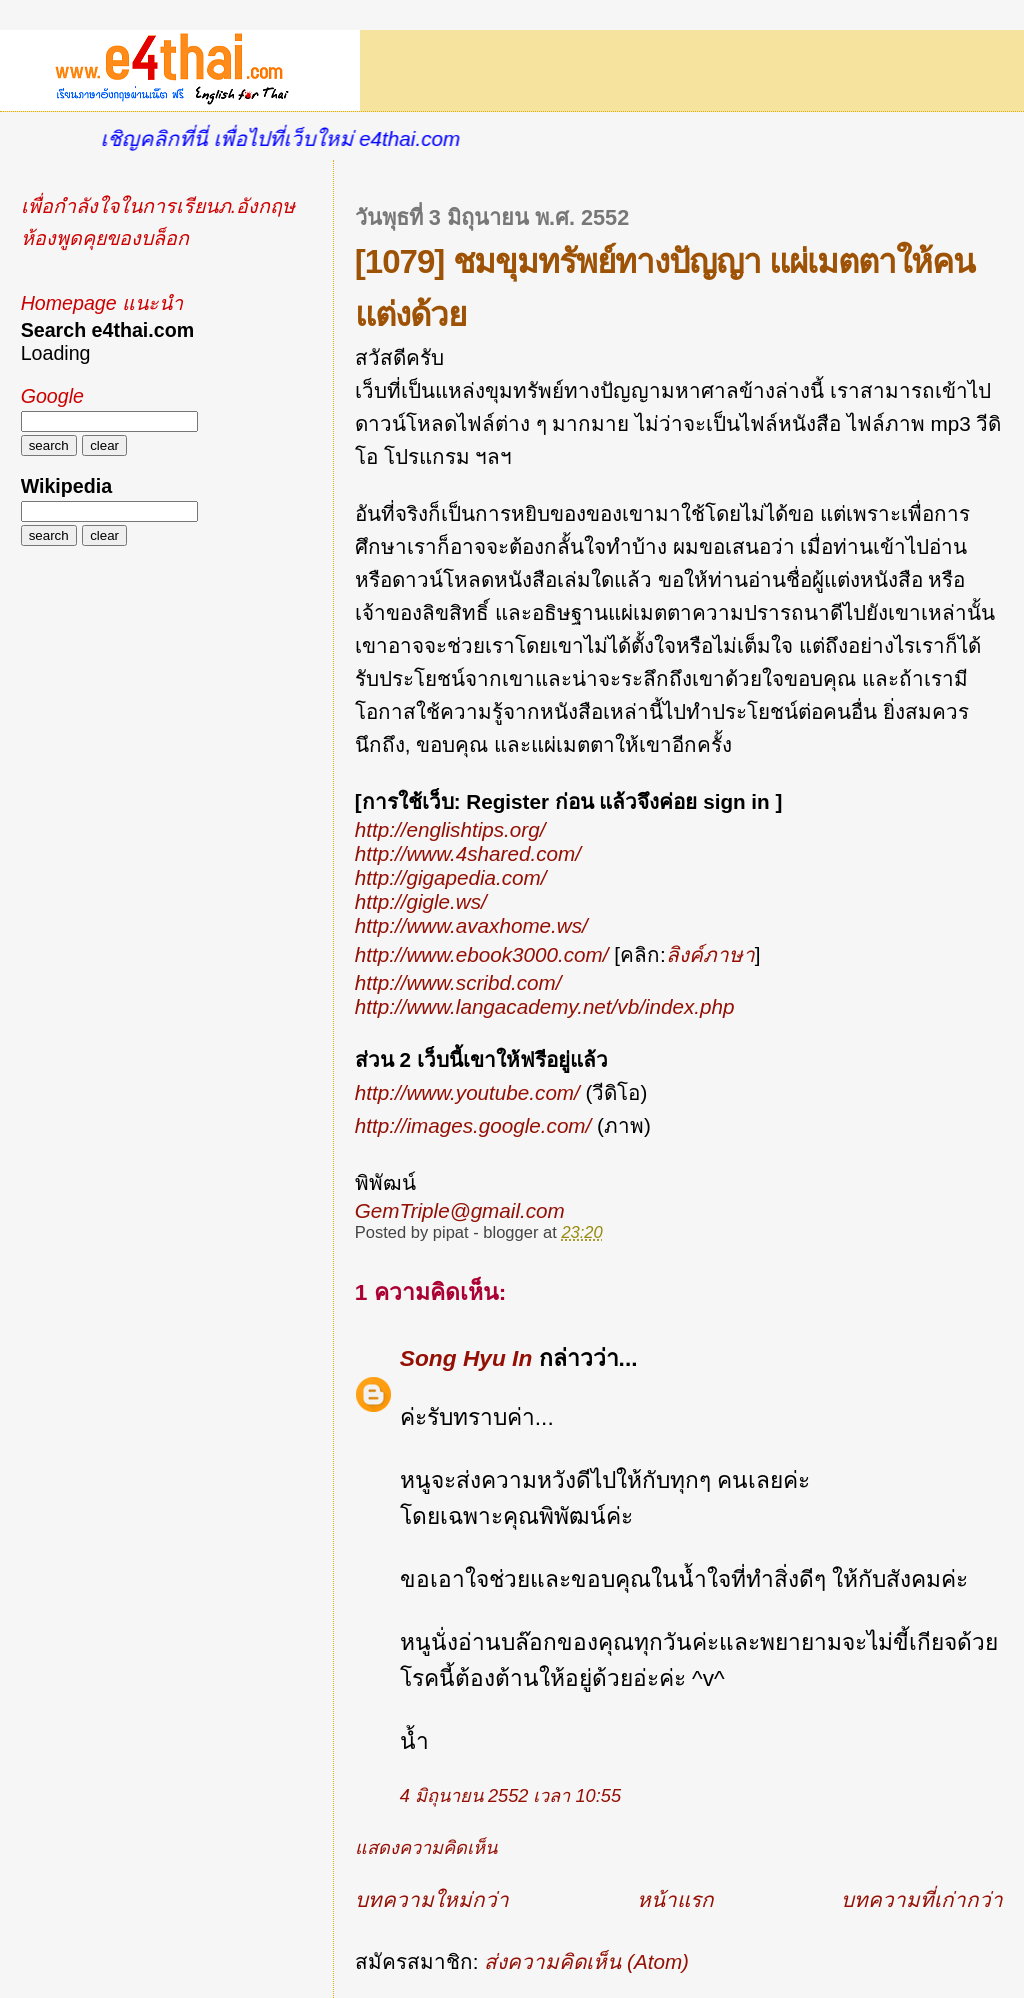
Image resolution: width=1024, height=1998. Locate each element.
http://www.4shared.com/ (468, 853)
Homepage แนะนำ (102, 303)
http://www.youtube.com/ (467, 1092)
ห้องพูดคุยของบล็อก (105, 238)
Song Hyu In (466, 1358)
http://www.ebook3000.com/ (482, 954)
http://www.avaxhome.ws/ (471, 925)
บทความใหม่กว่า (432, 1899)
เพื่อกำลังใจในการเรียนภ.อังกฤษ (158, 206)
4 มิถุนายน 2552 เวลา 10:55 (510, 1796)
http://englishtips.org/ (450, 829)
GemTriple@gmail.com (460, 1210)
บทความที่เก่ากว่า (922, 1899)
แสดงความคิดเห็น (426, 1848)
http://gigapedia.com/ (451, 877)
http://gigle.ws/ (421, 901)
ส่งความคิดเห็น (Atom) (586, 1961)
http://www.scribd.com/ (458, 982)
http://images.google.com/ (473, 1125)
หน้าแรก (675, 1899)
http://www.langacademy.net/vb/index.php (545, 1006)
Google (52, 396)
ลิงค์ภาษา (710, 954)
